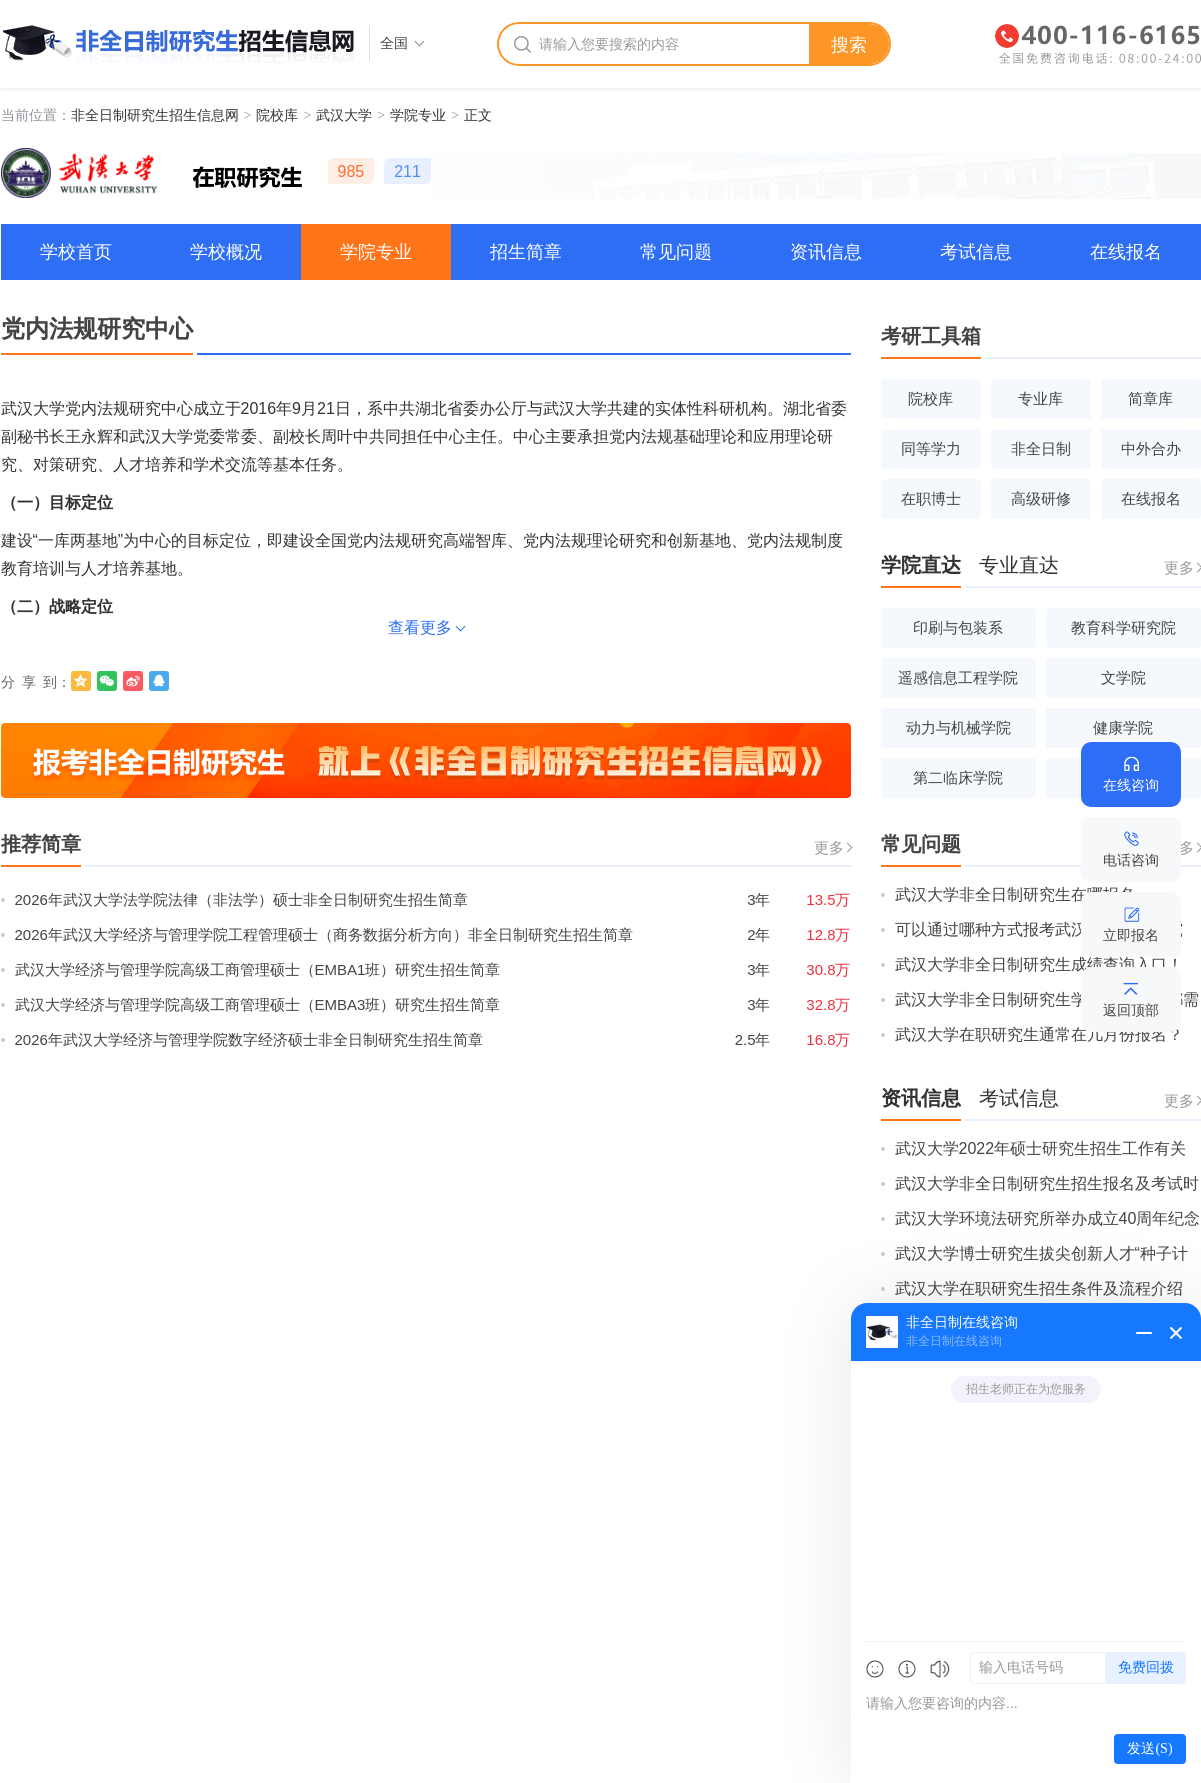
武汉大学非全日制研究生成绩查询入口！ (1039, 964)
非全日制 (1041, 448)
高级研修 (1041, 498)
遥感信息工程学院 (958, 677)
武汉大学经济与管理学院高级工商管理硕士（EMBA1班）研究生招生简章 (258, 969)
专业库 (1040, 398)
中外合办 (1151, 448)
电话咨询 (1131, 860)
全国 (394, 43)
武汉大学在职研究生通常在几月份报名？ (1039, 1034)
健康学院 (1123, 727)
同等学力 (931, 448)
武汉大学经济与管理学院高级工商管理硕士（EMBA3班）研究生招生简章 (258, 1004)
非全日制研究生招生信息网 (155, 115)
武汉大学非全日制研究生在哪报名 (1015, 894)
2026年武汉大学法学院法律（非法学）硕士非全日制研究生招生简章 (241, 899)
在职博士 (931, 498)
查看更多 (420, 627)
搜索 (849, 45)
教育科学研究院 (1123, 627)
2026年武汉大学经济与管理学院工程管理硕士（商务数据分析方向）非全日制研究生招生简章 (324, 934)
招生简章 (526, 252)
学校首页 (76, 252)
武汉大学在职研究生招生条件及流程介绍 (1039, 1288)
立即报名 (1131, 935)
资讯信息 (826, 252)
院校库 (277, 115)
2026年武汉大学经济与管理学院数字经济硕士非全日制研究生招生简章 (249, 1039)
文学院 (1123, 677)
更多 (829, 847)
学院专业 (418, 115)
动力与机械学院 (958, 727)
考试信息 (976, 252)
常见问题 (676, 252)
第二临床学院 (958, 777)
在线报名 (1126, 252)
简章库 (1150, 398)
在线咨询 (1131, 785)
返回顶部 (1131, 1010)
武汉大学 (344, 115)
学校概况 (226, 252)
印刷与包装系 (958, 627)
